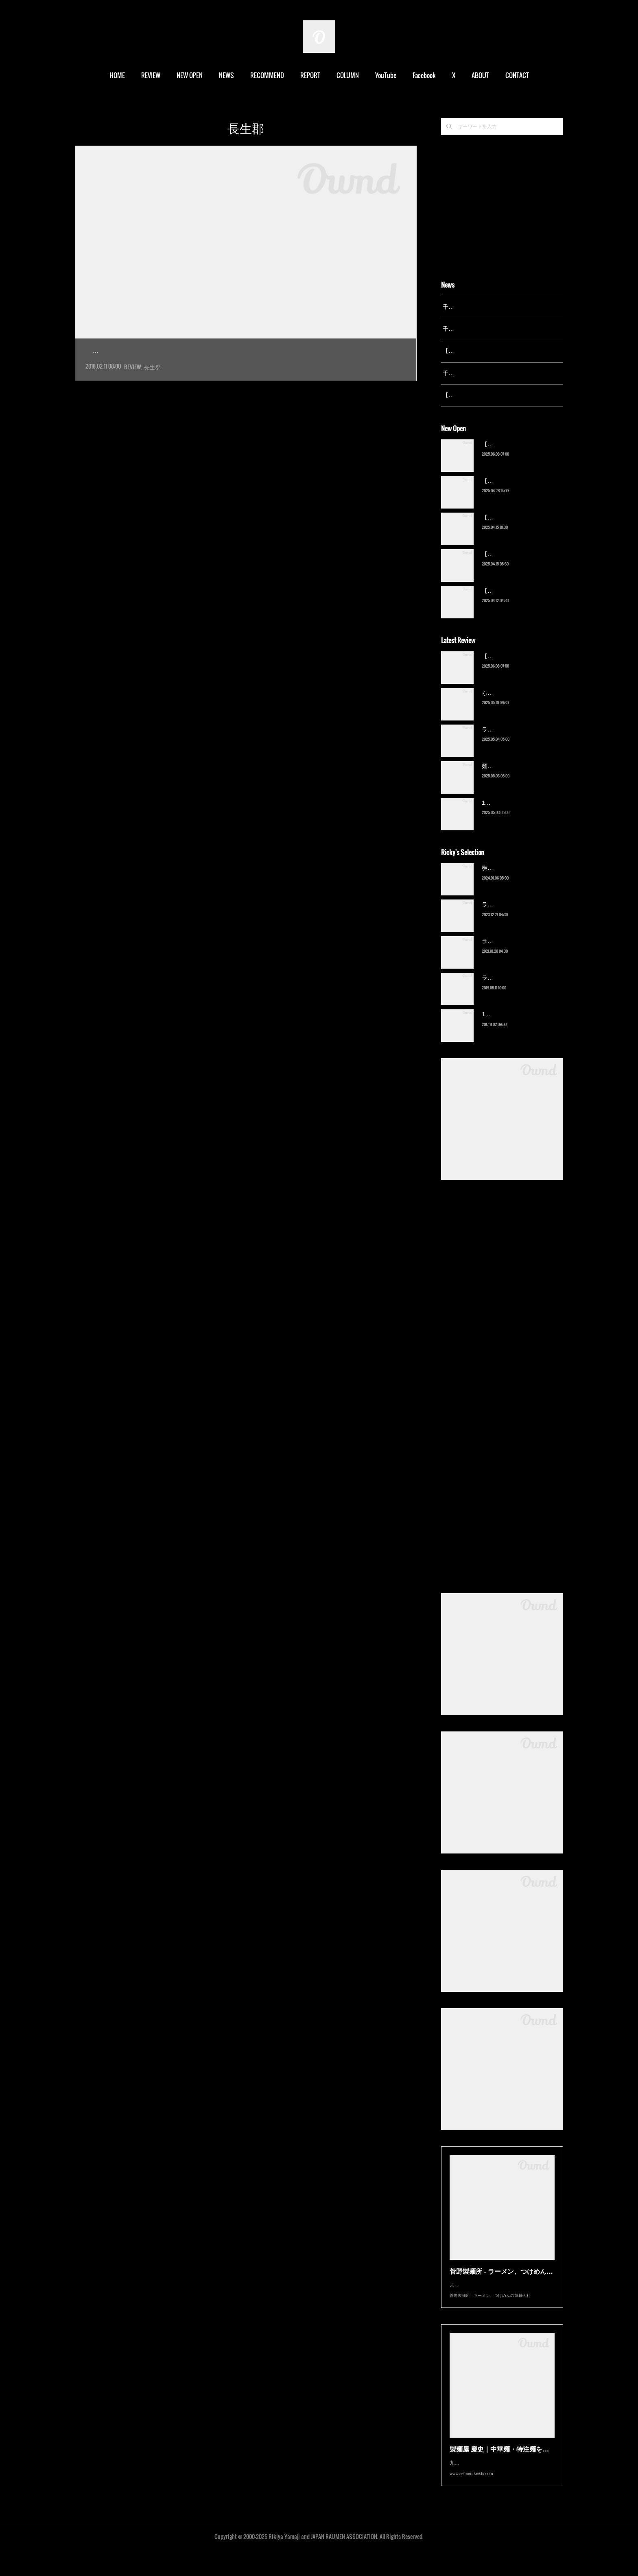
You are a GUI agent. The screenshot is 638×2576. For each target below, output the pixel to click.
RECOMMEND (267, 75)
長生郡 (152, 385)
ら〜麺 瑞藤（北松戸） (511, 703)
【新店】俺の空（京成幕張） (519, 454)
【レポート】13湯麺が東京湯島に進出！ (494, 350)
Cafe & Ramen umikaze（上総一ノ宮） (170, 351)
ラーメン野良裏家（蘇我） (516, 739)
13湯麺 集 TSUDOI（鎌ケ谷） (520, 813)
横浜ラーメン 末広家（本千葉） (522, 878)
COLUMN (347, 75)
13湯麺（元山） (502, 1025)
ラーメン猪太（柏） (507, 988)
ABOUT (480, 75)
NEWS (226, 75)
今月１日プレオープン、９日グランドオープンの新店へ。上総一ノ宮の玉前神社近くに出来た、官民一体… (244, 368)
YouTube (385, 75)
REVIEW (150, 75)
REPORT (310, 75)
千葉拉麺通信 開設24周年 (475, 328)
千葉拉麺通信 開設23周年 (475, 373)
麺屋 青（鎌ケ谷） (505, 776)
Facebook (424, 75)
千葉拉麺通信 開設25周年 (475, 306)
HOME (117, 75)
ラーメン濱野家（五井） (513, 951)
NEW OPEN (190, 75)
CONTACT (517, 75)
